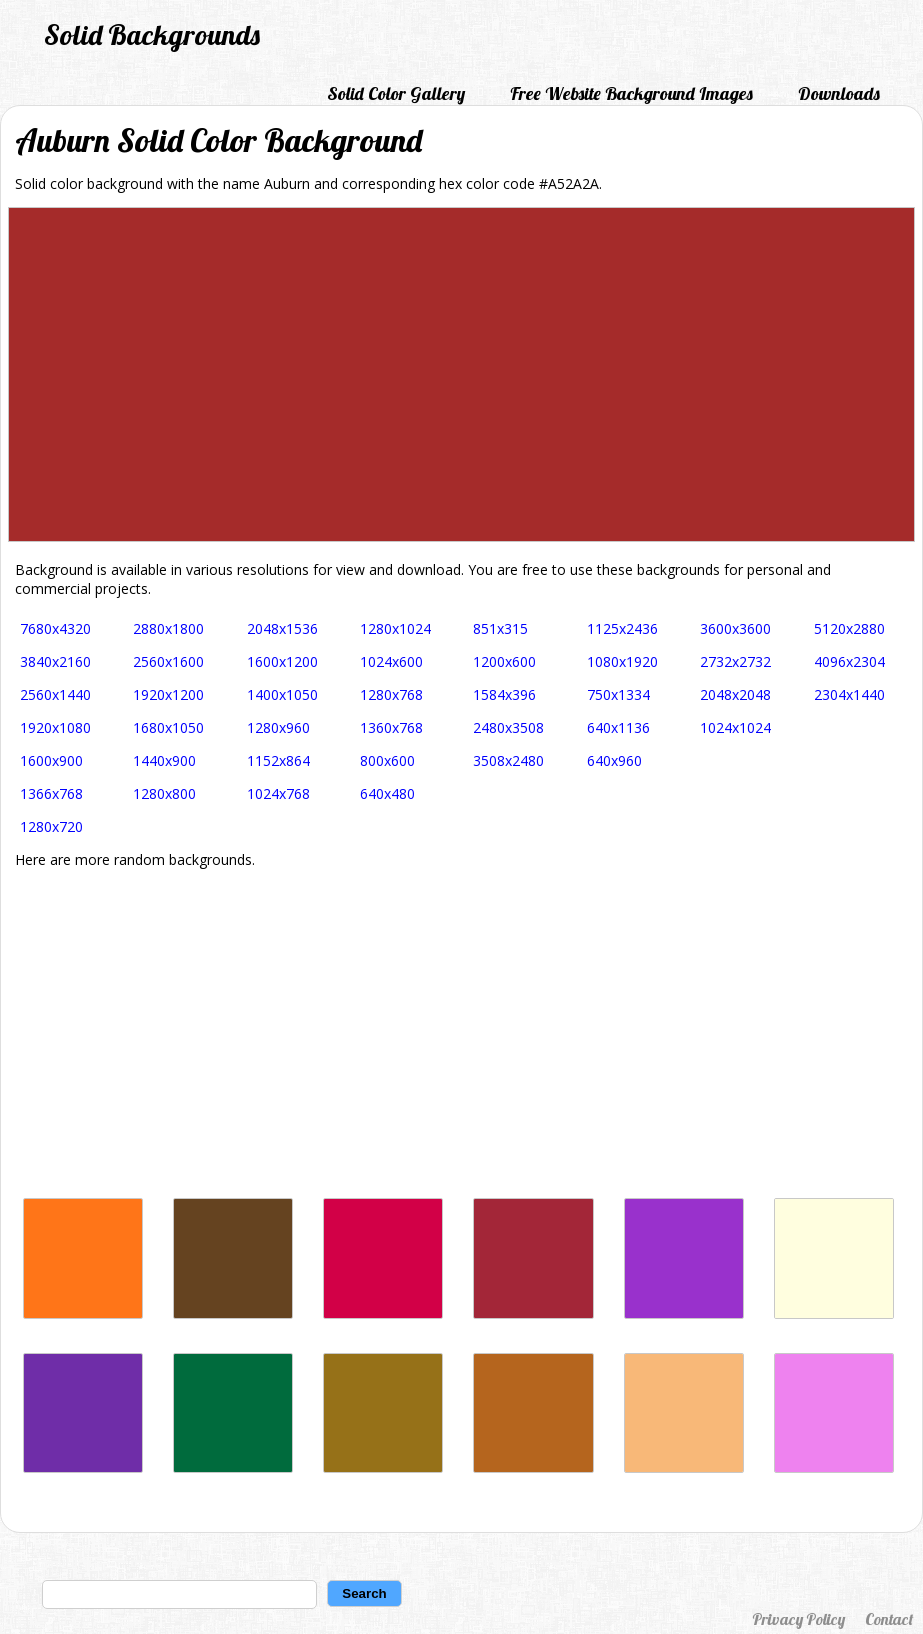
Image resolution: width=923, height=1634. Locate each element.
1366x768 (51, 793)
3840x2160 (55, 661)
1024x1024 (735, 727)
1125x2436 (622, 628)
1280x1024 (395, 628)
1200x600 (504, 661)
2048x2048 (735, 694)
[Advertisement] (461, 1033)
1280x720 (51, 826)
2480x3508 (508, 727)
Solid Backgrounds (152, 34)
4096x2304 (849, 661)
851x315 (500, 628)
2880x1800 (168, 628)
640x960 (614, 760)
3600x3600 (735, 628)
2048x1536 (282, 628)
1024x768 (278, 793)
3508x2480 (508, 760)
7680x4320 (55, 628)
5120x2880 (849, 628)
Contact (889, 1619)
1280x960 (278, 727)
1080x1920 (622, 661)
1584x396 (504, 694)
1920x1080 (55, 727)
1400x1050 (282, 694)
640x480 (387, 793)
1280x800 (164, 793)
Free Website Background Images (631, 93)
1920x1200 (168, 694)
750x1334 (618, 694)
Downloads (839, 93)
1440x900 (164, 760)
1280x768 (391, 694)
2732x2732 (735, 661)
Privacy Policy (798, 1619)
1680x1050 (168, 727)
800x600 (387, 760)
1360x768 (391, 727)
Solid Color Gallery (396, 93)
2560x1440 (55, 694)
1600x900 (51, 760)
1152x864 (278, 760)
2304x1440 (849, 694)
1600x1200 (282, 661)
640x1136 (618, 727)
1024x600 (391, 661)
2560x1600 (168, 661)
